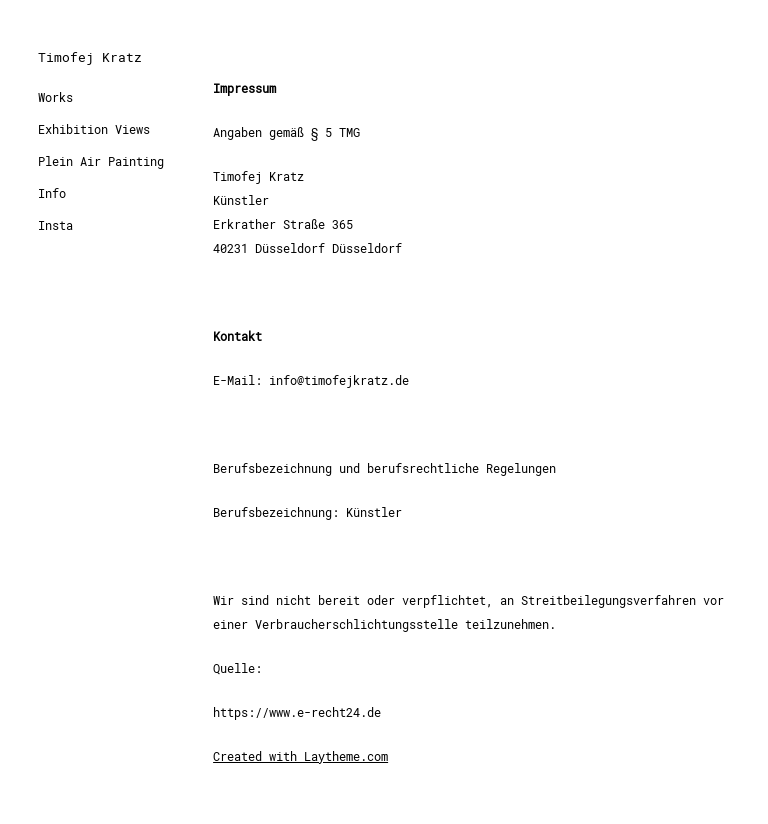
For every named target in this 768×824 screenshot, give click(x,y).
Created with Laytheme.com (300, 757)
